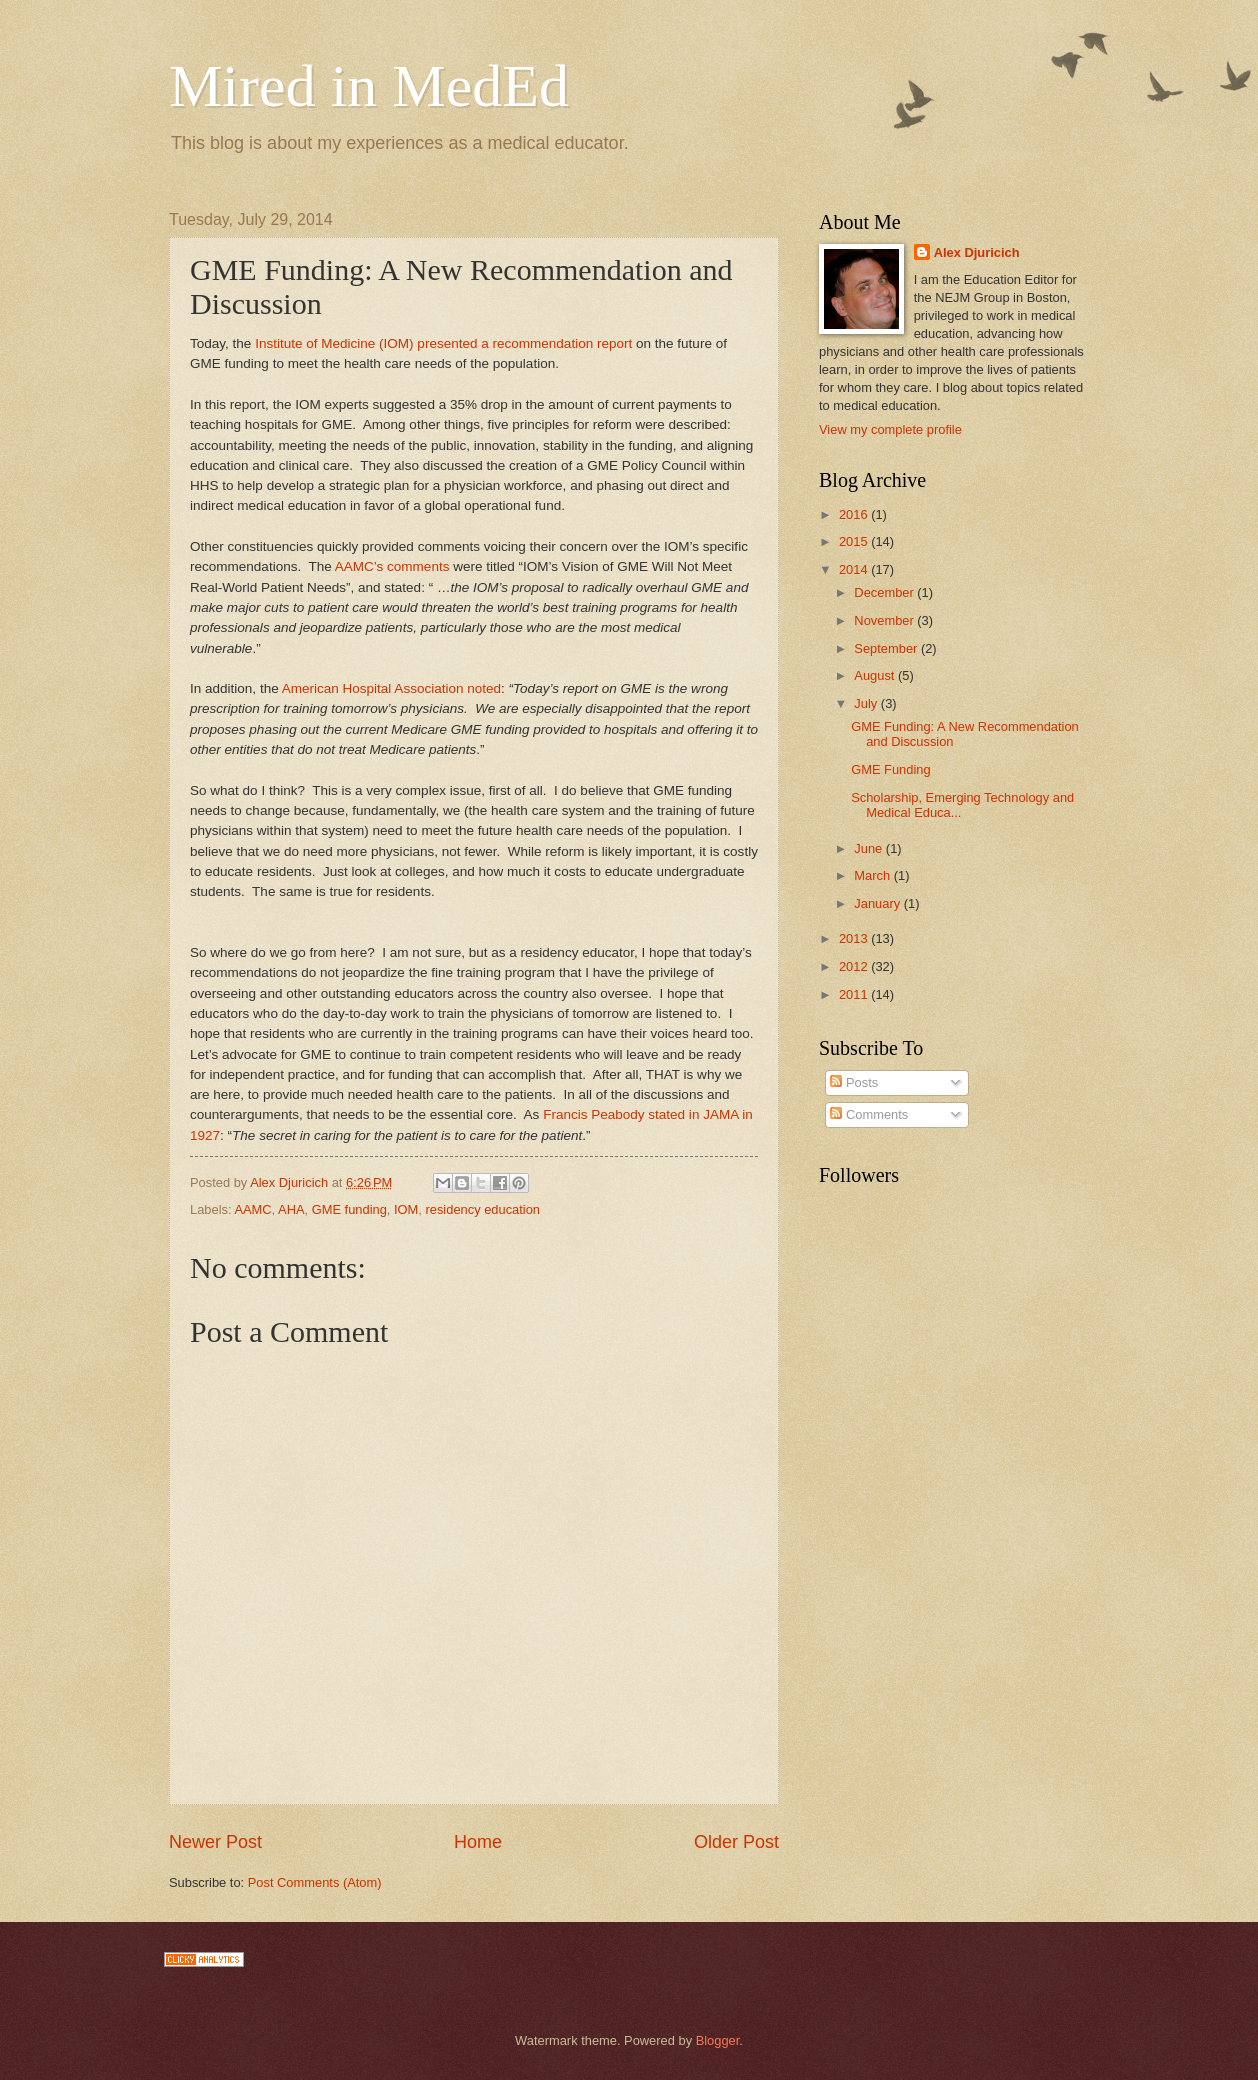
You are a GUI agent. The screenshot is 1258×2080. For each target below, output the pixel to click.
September (887, 648)
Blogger (718, 2040)
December (885, 592)
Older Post (736, 1842)
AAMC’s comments (392, 566)
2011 (855, 994)
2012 (855, 966)
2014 (855, 569)
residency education (482, 1209)
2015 (855, 541)
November (885, 620)
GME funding (349, 1209)
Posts (854, 1082)
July (867, 703)
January (878, 903)
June (870, 848)
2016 (855, 514)
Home (478, 1842)
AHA (291, 1209)
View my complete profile (890, 429)
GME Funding (890, 769)
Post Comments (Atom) (315, 1882)
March (873, 875)
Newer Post (215, 1842)
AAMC (252, 1209)
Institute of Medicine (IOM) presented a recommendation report (443, 343)
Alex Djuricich (977, 252)
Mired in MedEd (369, 86)
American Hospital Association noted (391, 688)
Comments (869, 1114)
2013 (855, 938)
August (876, 675)
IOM (406, 1209)
